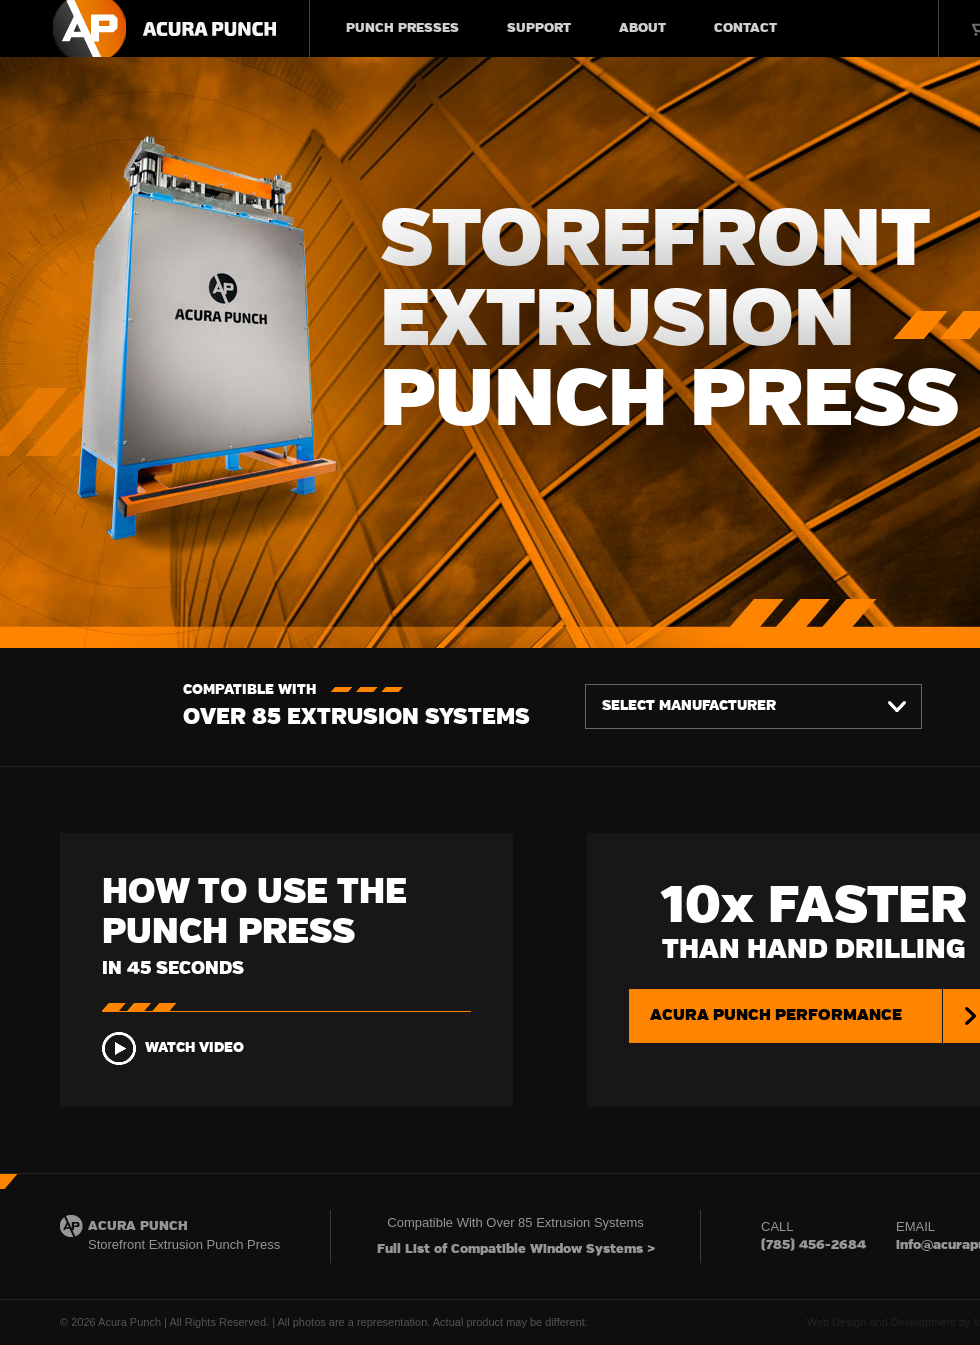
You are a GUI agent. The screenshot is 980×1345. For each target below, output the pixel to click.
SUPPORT (539, 28)
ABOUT (642, 28)
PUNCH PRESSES (402, 28)
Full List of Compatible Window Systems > (516, 1249)
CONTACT (745, 28)
